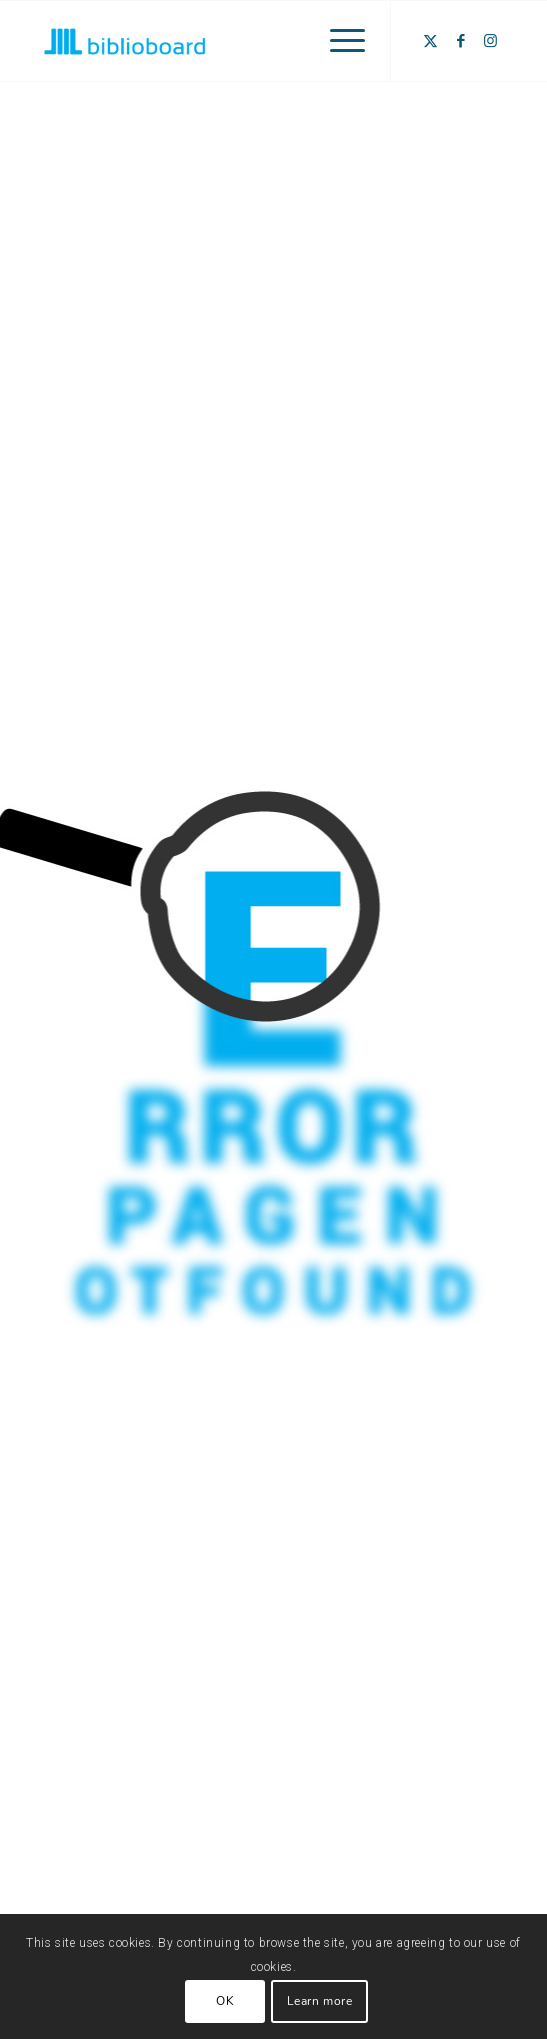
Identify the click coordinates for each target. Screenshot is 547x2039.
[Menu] (337, 41)
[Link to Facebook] (461, 41)
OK (225, 2001)
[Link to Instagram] (491, 41)
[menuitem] (337, 41)
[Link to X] (431, 41)
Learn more (320, 2001)
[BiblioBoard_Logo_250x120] (227, 41)
